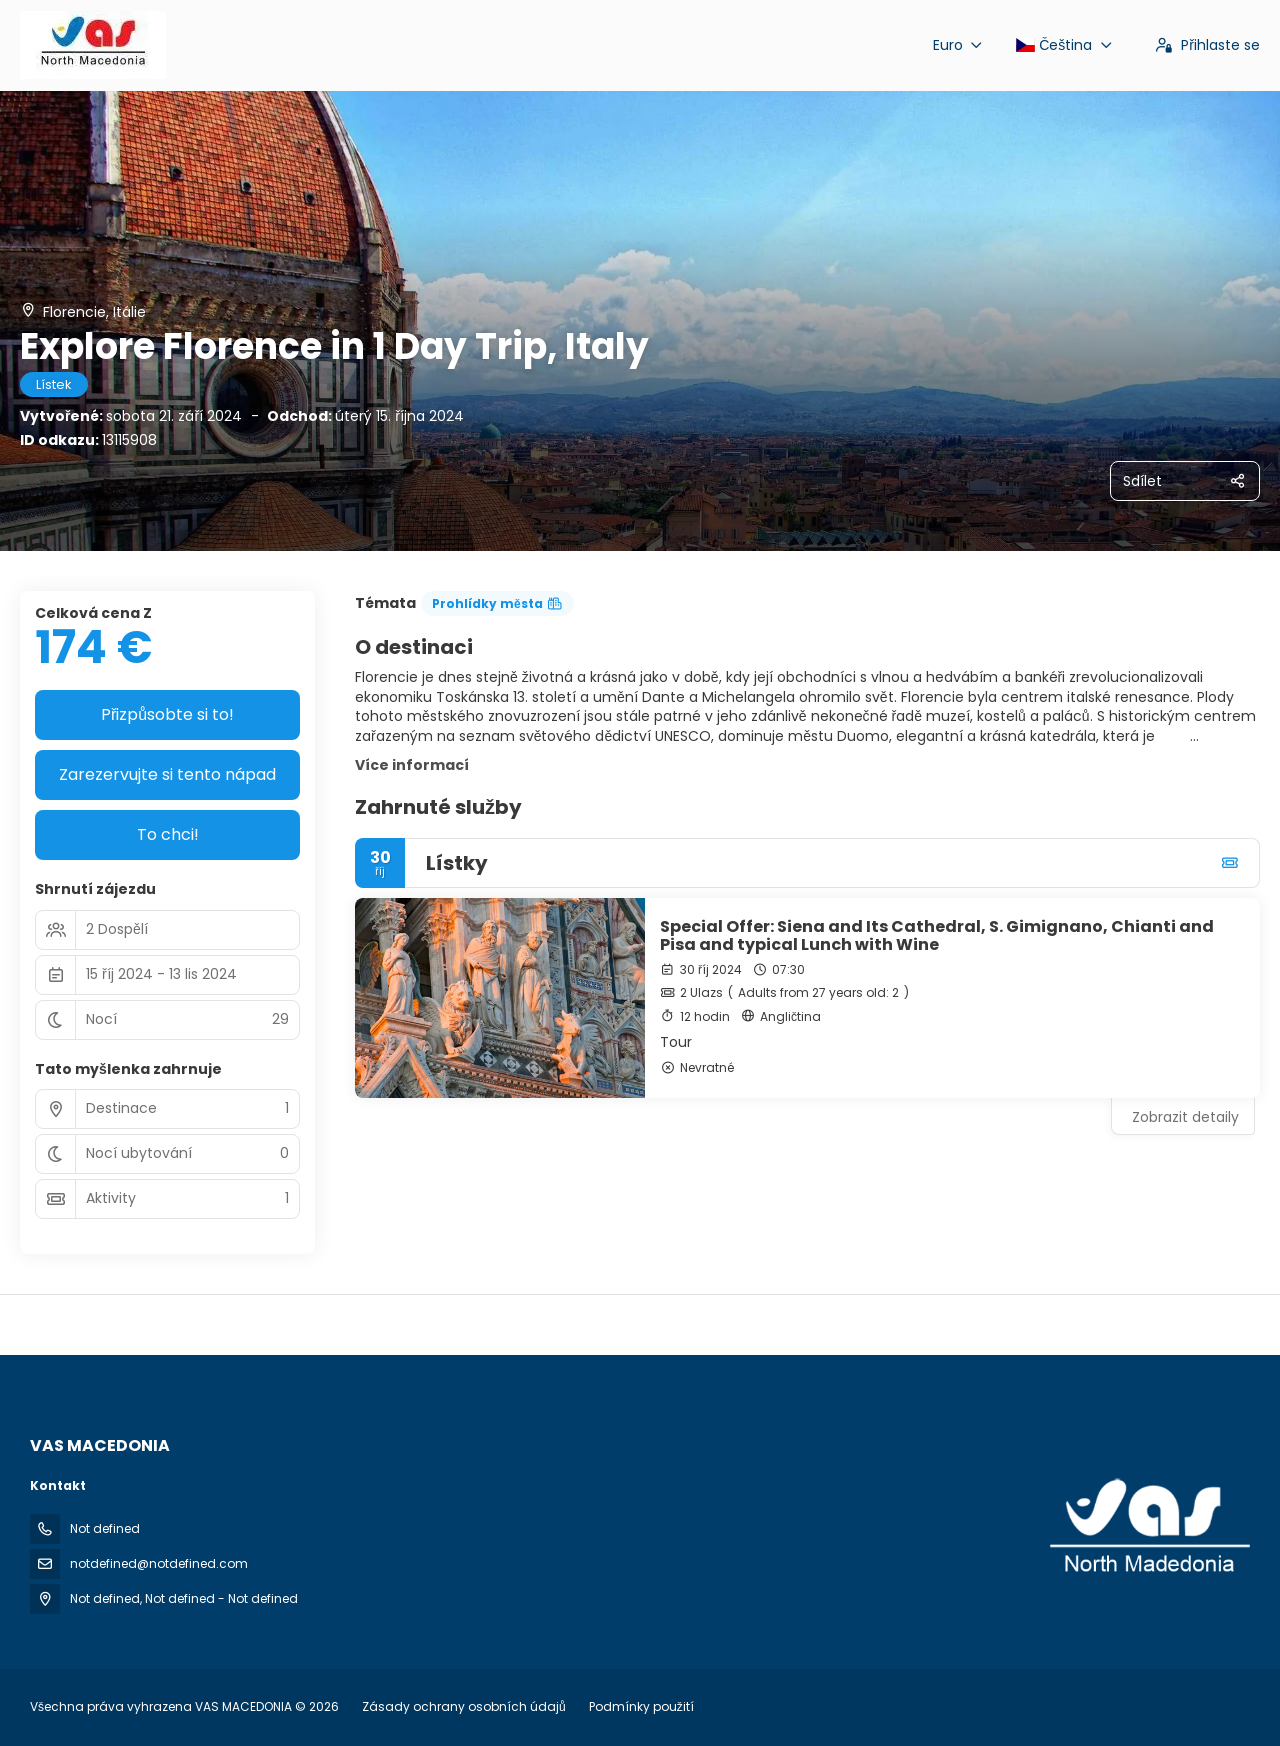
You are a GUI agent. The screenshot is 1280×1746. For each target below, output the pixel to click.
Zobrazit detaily (1185, 1117)
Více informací (412, 765)
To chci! (168, 834)
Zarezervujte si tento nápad (167, 774)
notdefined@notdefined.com (159, 1563)
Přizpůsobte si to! (167, 714)
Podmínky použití (640, 1706)
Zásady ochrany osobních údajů (464, 1706)
